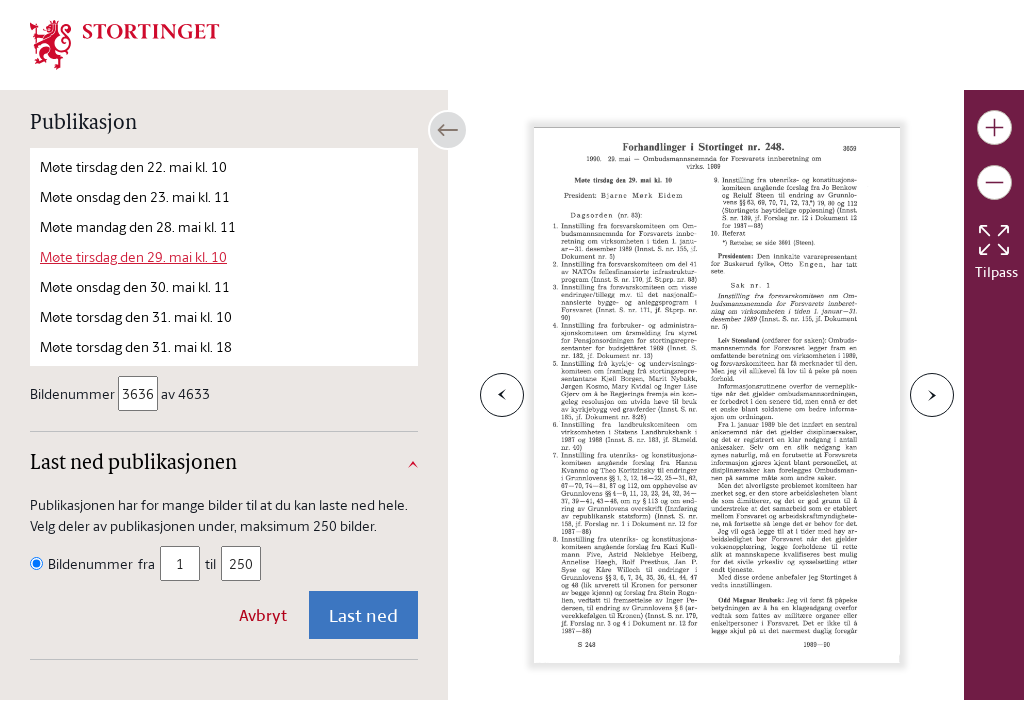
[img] (125, 43)
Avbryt (263, 615)
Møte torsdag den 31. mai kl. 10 (136, 316)
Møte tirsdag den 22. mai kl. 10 (133, 166)
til (210, 563)
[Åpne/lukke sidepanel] (448, 130)
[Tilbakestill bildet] (994, 240)
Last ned (363, 615)
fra (146, 563)
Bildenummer (74, 393)
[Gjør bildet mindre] (994, 182)
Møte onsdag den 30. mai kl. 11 (135, 286)
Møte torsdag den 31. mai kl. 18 (136, 346)
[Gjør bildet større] (994, 127)
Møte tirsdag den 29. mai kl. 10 (133, 256)
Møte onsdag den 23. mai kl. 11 (135, 196)
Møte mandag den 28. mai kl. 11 (138, 226)
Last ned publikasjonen (133, 464)
